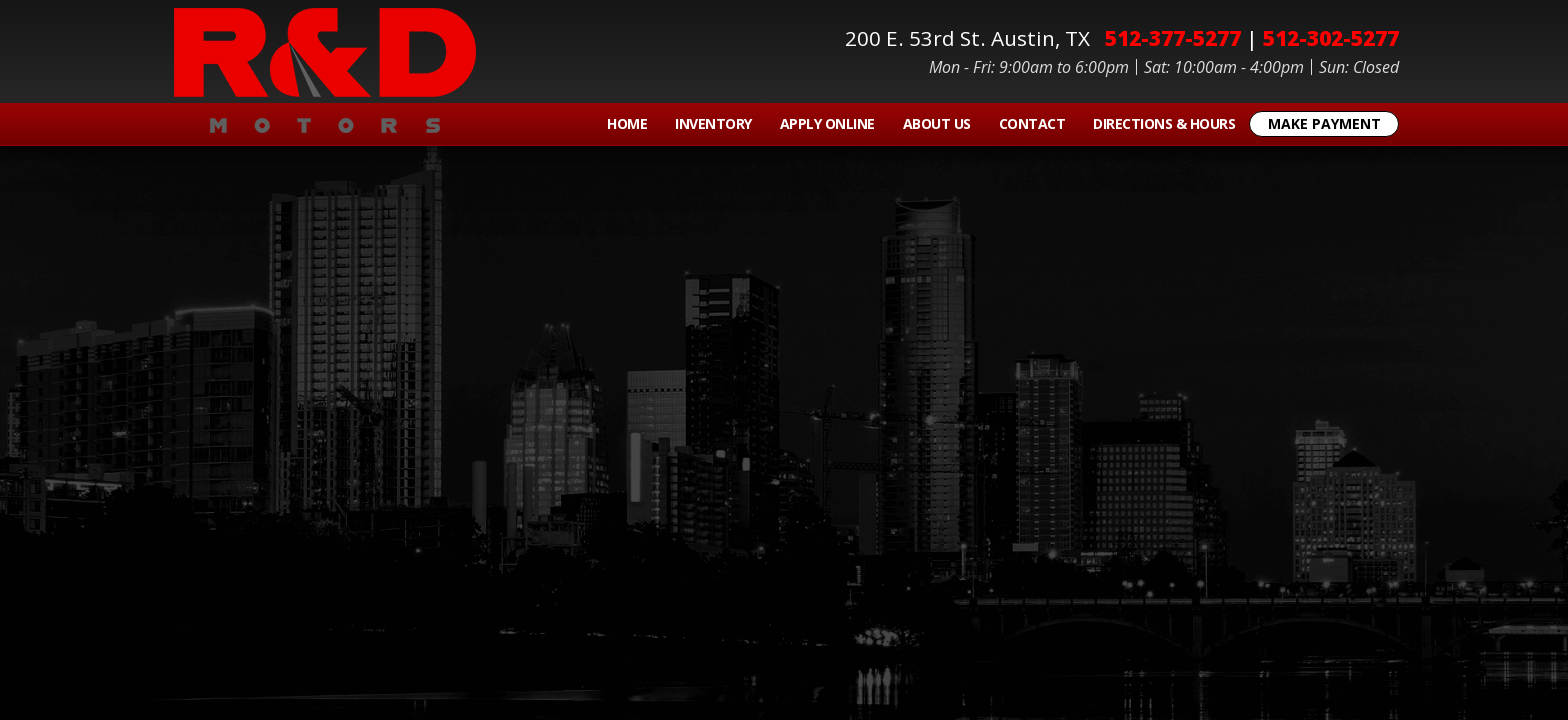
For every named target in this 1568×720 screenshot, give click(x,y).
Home (627, 123)
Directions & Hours (1164, 123)
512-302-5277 (1331, 38)
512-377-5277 (1173, 38)
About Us (937, 123)
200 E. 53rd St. (972, 38)
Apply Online (827, 123)
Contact (1032, 123)
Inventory (713, 123)
